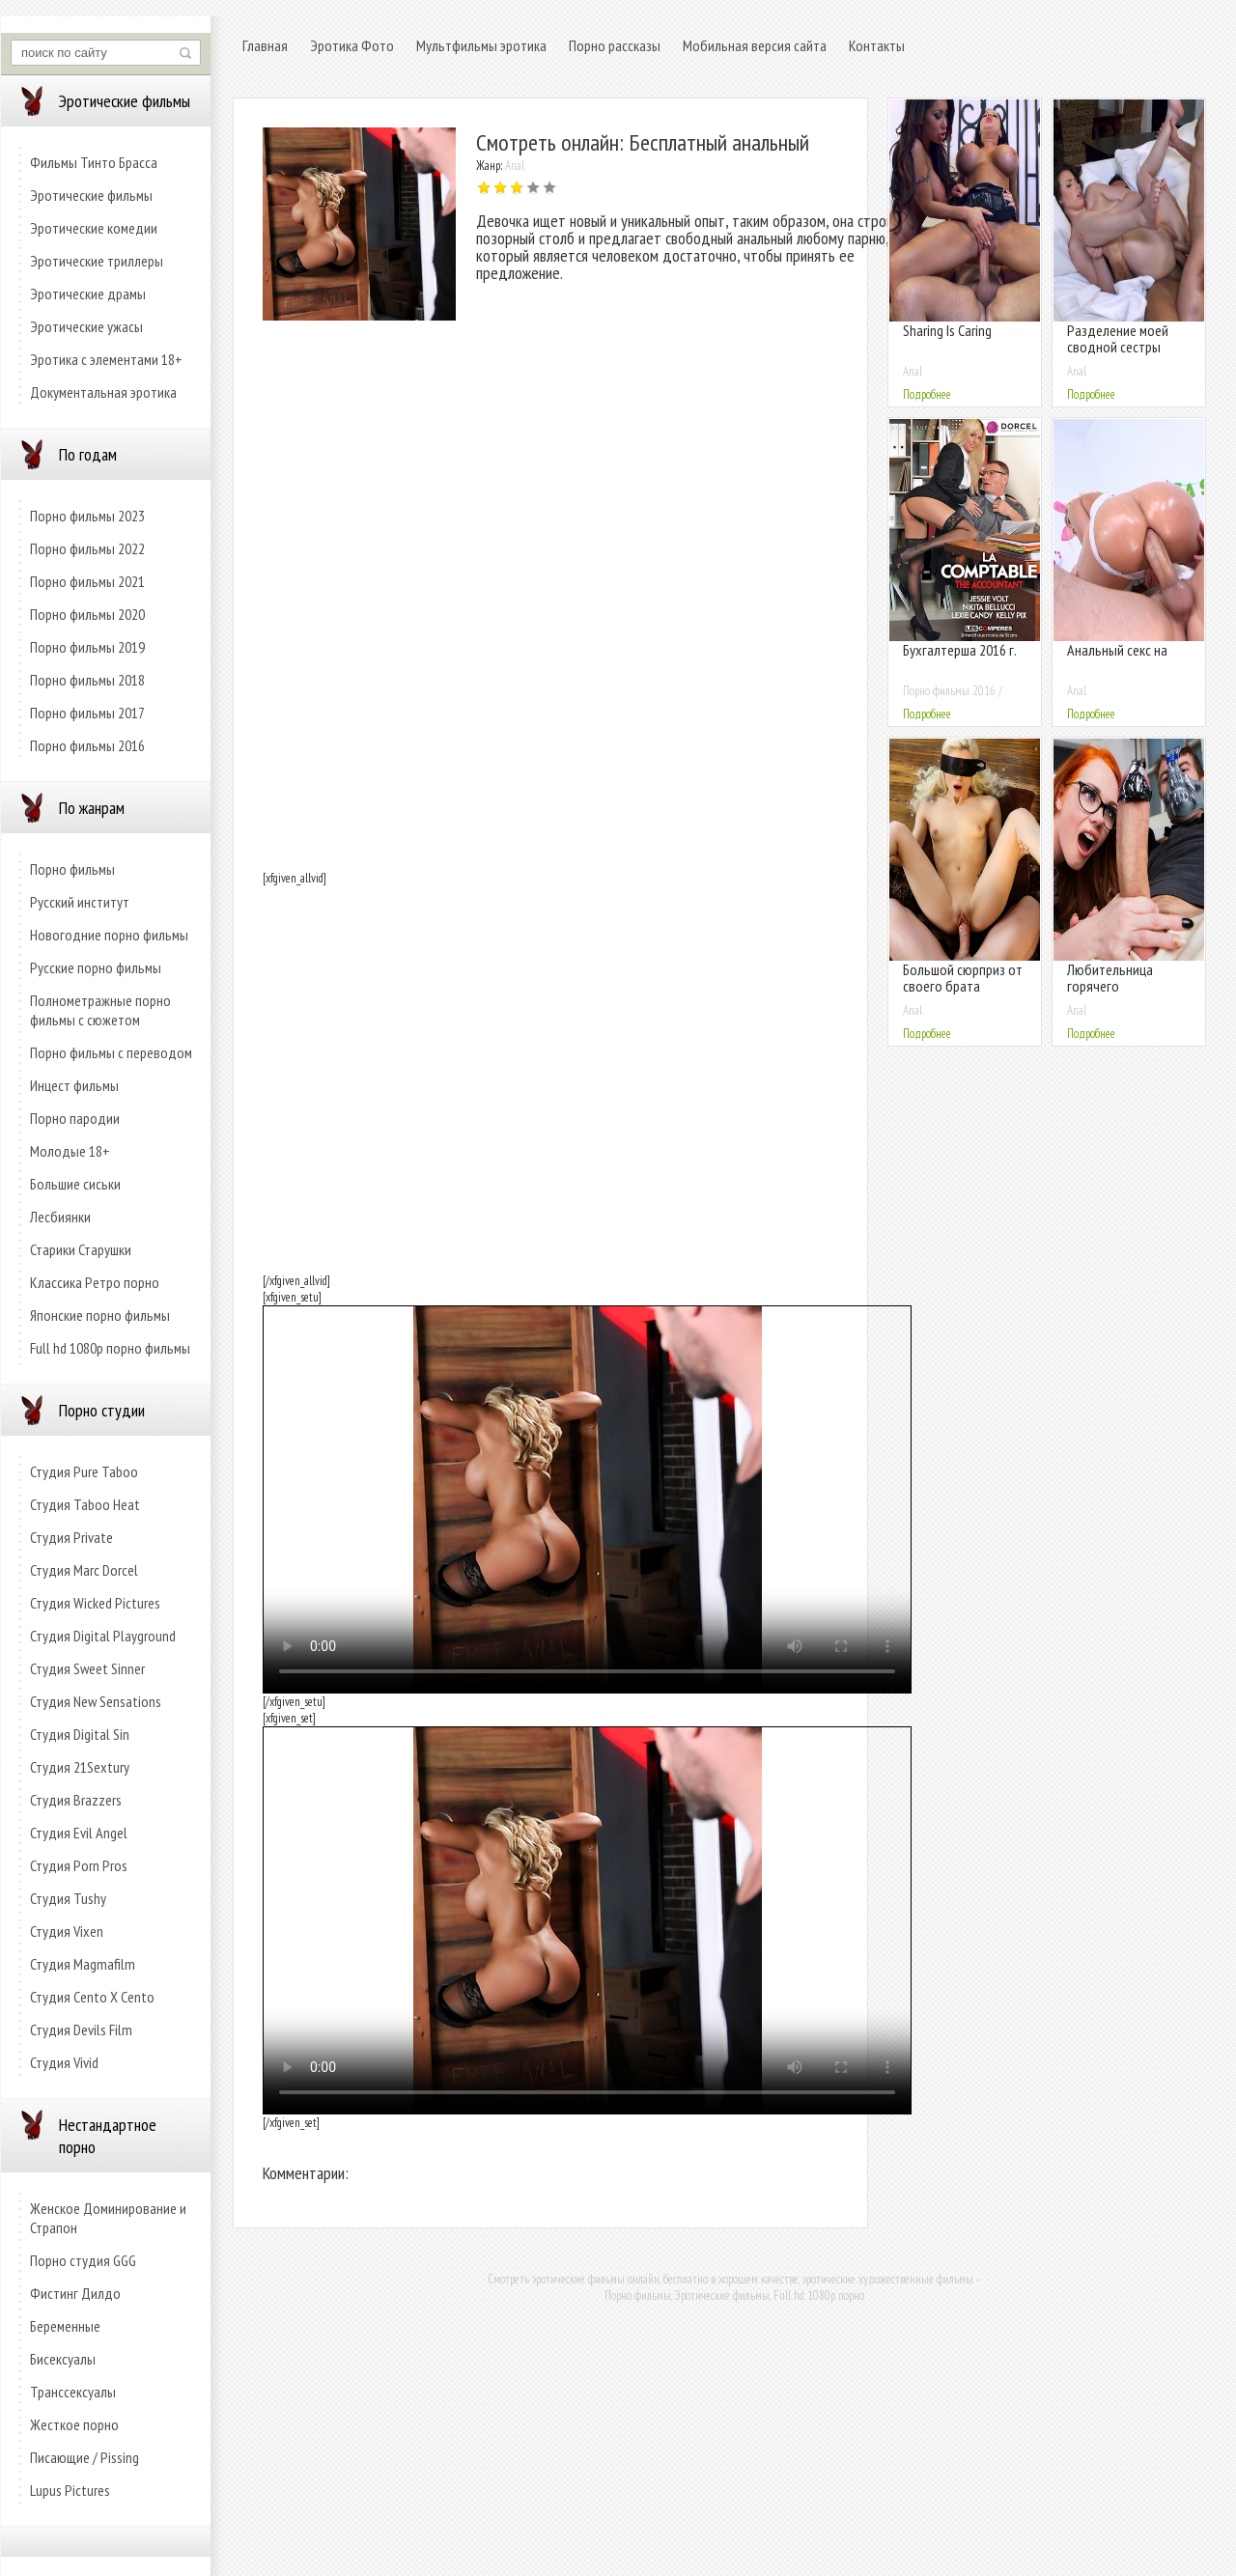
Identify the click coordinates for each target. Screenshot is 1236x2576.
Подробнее (927, 394)
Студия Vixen (66, 1931)
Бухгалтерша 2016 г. (960, 649)
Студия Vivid (64, 2062)
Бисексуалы (63, 2358)
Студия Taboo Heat (85, 1504)
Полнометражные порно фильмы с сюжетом (100, 1010)
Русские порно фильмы (95, 967)
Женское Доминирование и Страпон (108, 2217)
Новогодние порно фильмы (109, 934)
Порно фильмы (72, 869)
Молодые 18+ (70, 1151)
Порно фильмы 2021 (87, 581)
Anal (514, 165)
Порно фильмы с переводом (111, 1052)
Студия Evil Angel (78, 1832)
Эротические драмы (88, 293)
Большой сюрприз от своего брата (963, 977)
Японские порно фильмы (100, 1315)
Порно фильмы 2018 (87, 679)
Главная (265, 45)
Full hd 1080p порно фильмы (110, 1348)
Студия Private (71, 1537)
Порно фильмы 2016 (87, 745)
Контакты (877, 45)
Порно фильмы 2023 (87, 515)
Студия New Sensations (95, 1701)
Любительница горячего (1110, 977)
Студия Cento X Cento (92, 1996)
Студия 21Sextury (79, 1767)
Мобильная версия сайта (755, 45)
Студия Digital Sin (79, 1734)
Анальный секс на (1117, 649)
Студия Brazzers (76, 1799)
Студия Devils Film (81, 2029)
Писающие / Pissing (84, 2457)
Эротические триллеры (96, 260)
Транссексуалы (73, 2391)
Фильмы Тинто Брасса (93, 162)
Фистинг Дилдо (75, 2293)
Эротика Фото (352, 45)
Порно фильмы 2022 (87, 548)
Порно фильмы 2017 (87, 712)
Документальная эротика (103, 392)
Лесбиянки (60, 1216)
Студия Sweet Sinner (87, 1668)
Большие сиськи (75, 1183)
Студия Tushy (68, 1898)
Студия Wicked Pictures (95, 1602)
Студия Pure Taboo (84, 1471)
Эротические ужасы (86, 326)
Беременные (65, 2326)
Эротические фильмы (91, 195)
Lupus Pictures (70, 2490)
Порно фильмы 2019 (87, 647)
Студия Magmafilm (82, 1964)
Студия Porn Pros (78, 1865)
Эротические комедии (93, 228)
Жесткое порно (74, 2424)
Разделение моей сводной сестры (1117, 338)
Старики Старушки (80, 1249)
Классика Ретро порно (94, 1282)
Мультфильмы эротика (481, 45)
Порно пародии (75, 1118)
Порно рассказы (614, 45)
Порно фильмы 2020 (87, 614)
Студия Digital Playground (103, 1635)
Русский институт (79, 901)
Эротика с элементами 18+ (106, 359)
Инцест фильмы (74, 1085)
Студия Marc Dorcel (84, 1570)
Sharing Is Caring (947, 330)
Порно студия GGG (83, 2260)
